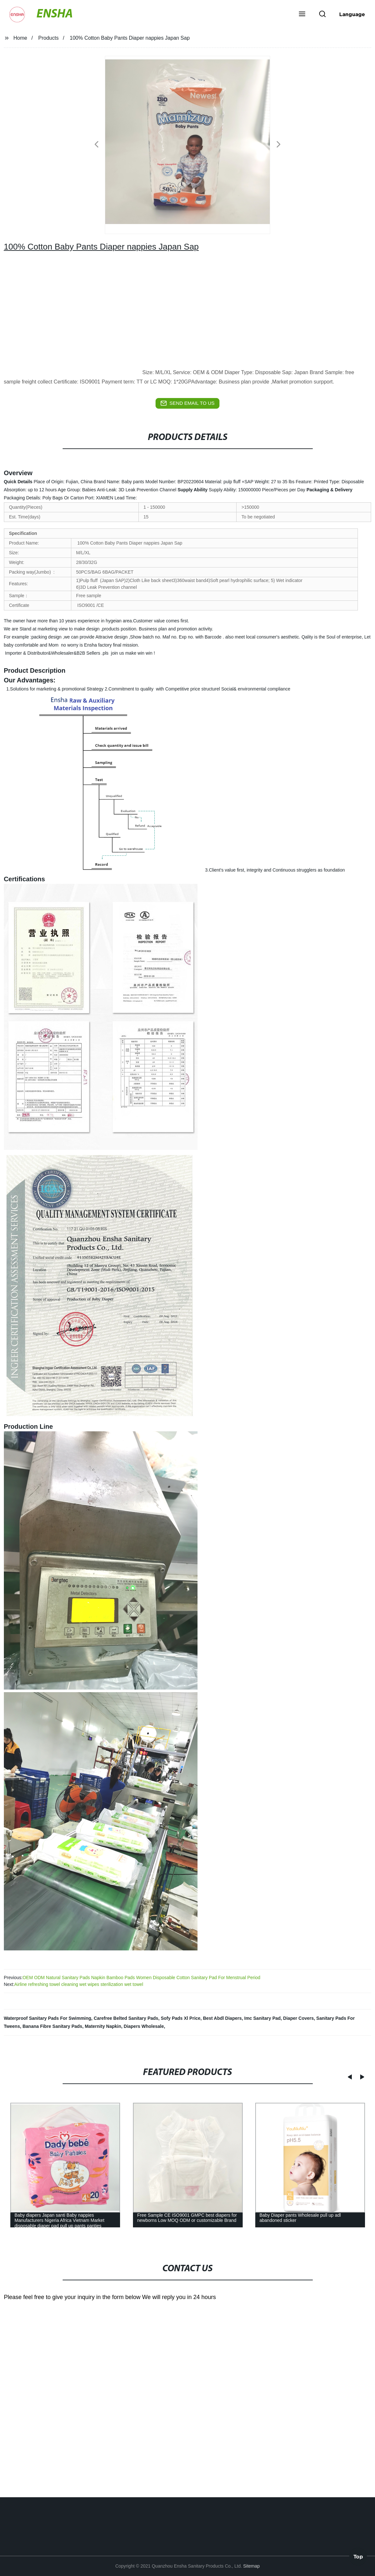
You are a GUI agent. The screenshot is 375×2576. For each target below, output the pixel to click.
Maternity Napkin (103, 2026)
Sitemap (251, 2566)
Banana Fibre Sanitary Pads (52, 2026)
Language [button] (352, 14)
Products (48, 38)
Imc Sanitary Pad (262, 2018)
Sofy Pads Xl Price (180, 2018)
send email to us (187, 403)
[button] (302, 14)
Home (20, 38)
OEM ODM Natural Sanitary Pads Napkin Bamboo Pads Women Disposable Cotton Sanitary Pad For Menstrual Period (141, 1977)
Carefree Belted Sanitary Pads (126, 2018)
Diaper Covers (298, 2018)
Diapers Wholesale (144, 2026)
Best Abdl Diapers (222, 2018)
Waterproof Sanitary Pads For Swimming (47, 2018)
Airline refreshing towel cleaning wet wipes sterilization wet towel (78, 1984)
